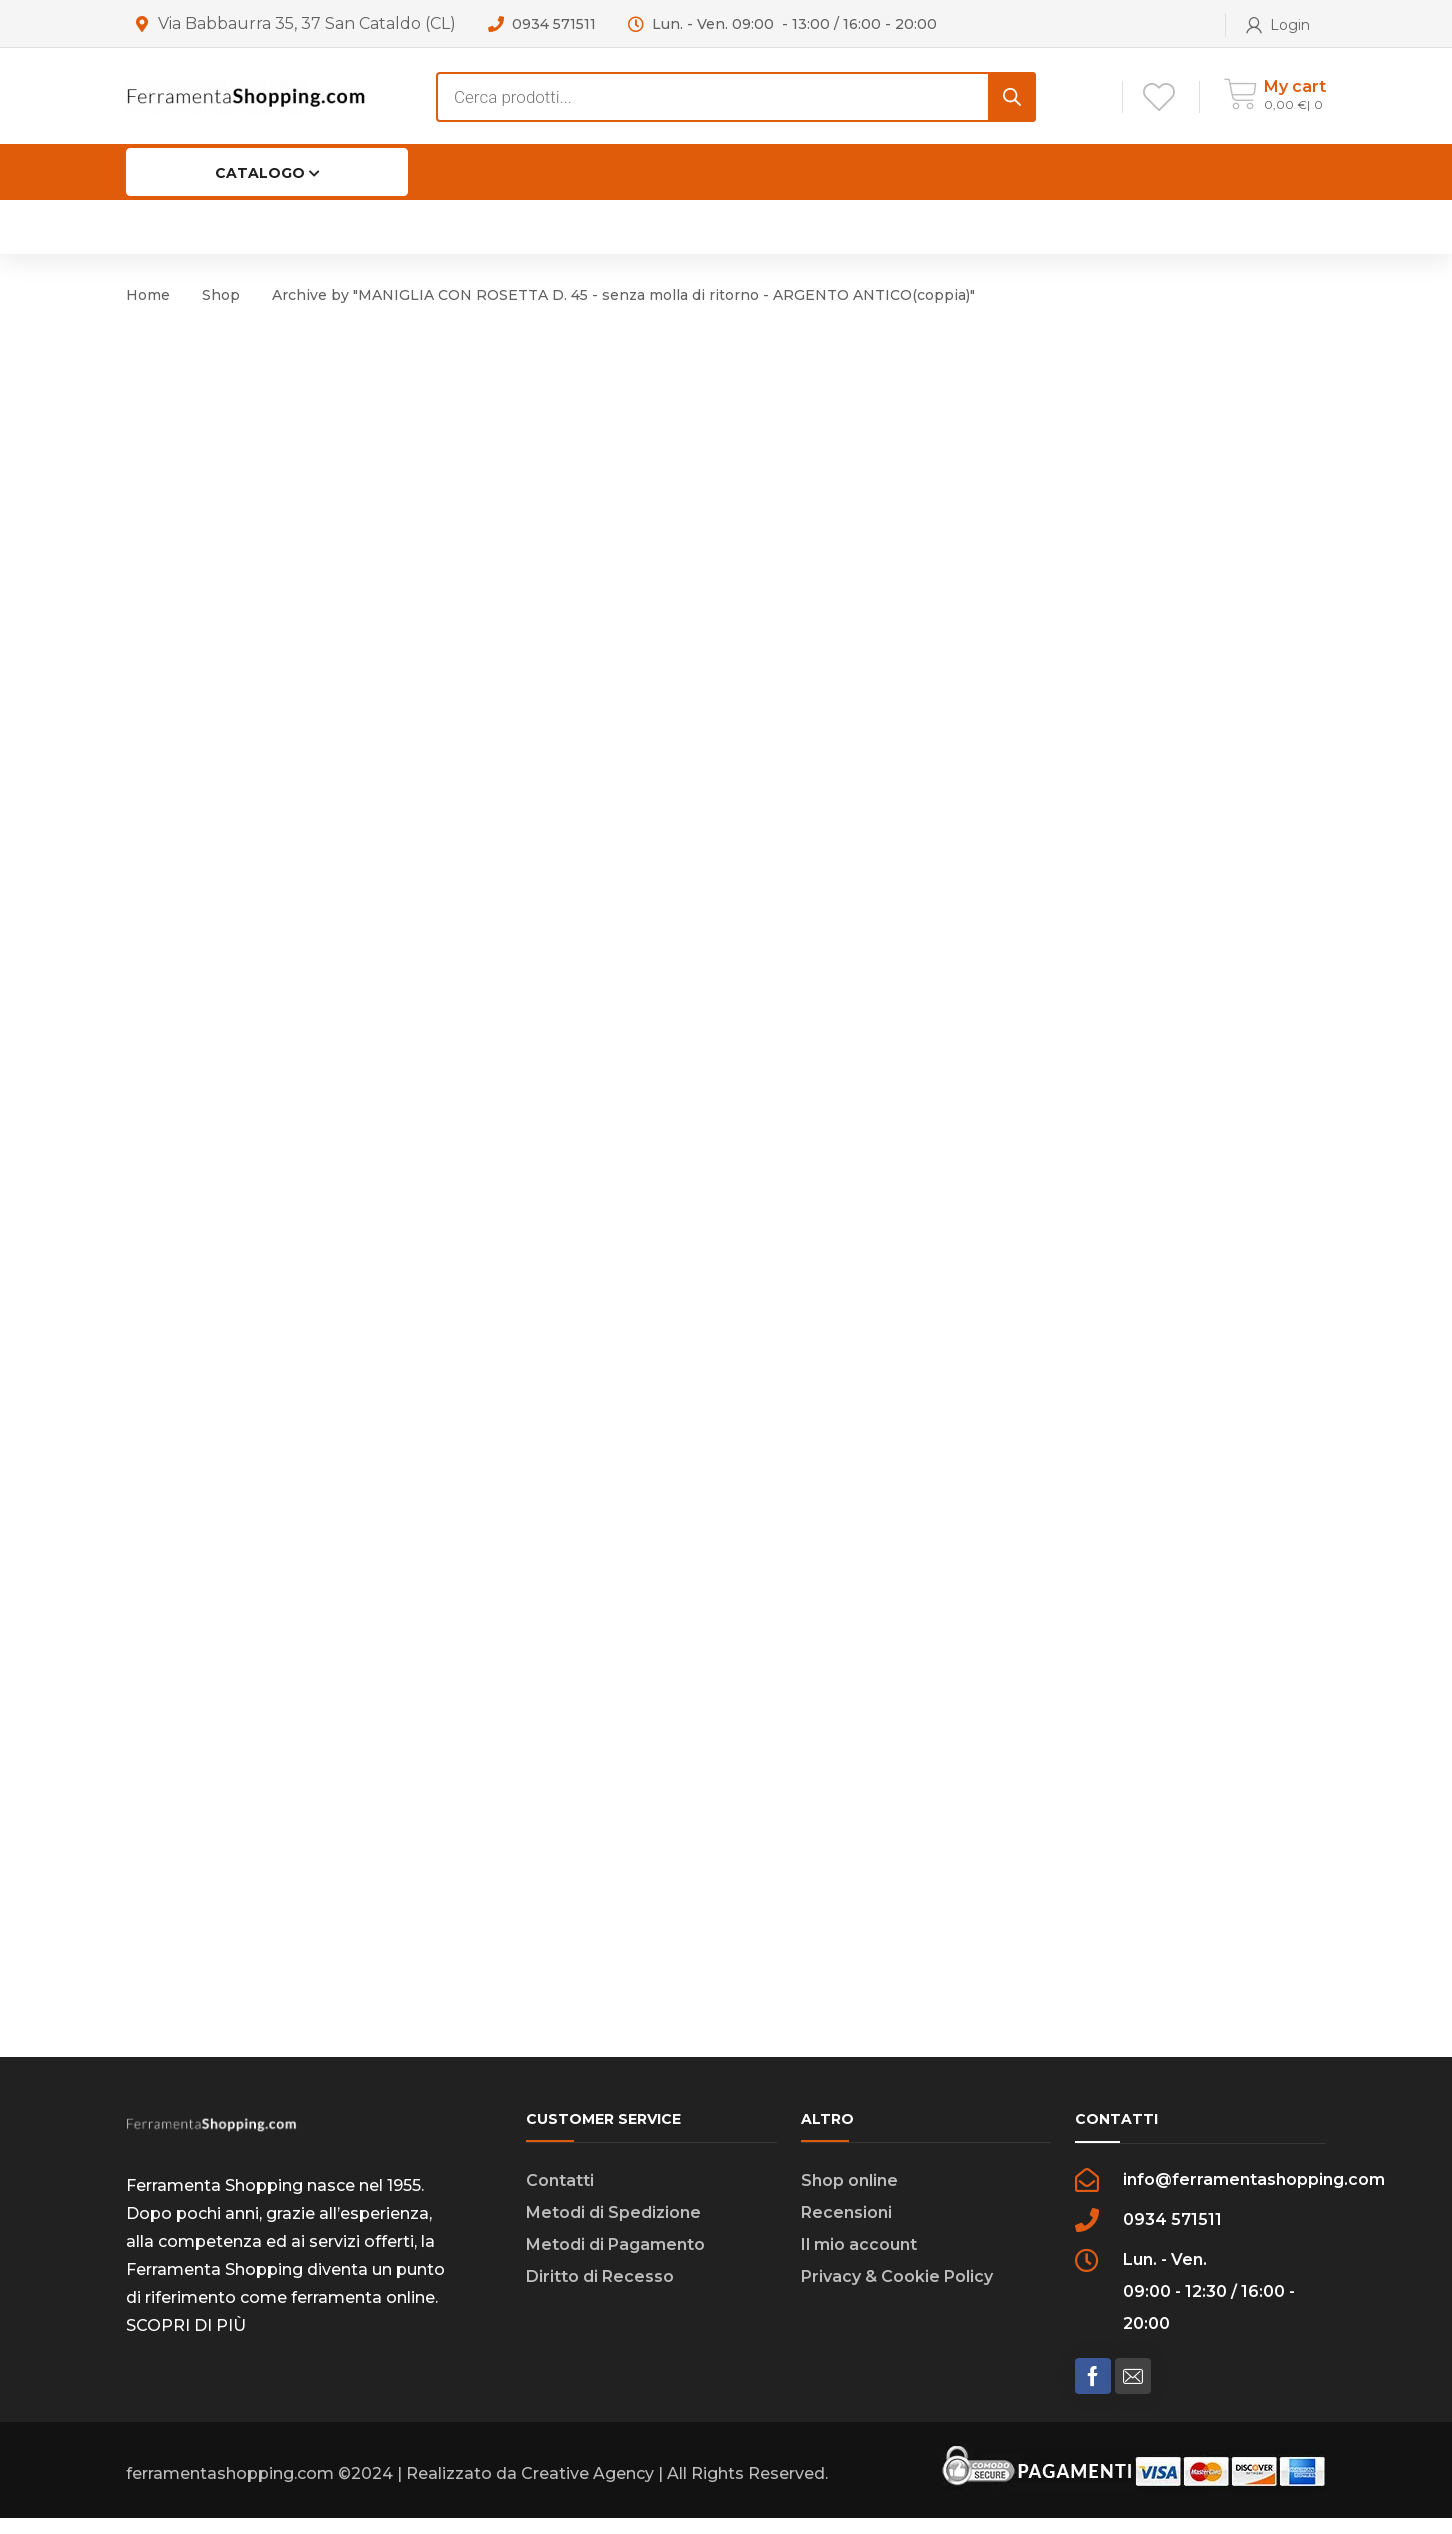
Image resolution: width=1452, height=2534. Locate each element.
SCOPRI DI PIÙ (186, 2341)
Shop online (849, 2196)
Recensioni (846, 2228)
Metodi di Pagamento (615, 2260)
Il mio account (859, 2260)
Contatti (560, 2196)
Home (148, 295)
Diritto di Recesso (600, 2292)
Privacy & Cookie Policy (897, 2292)
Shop (221, 295)
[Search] (1012, 97)
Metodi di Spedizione (613, 2228)
